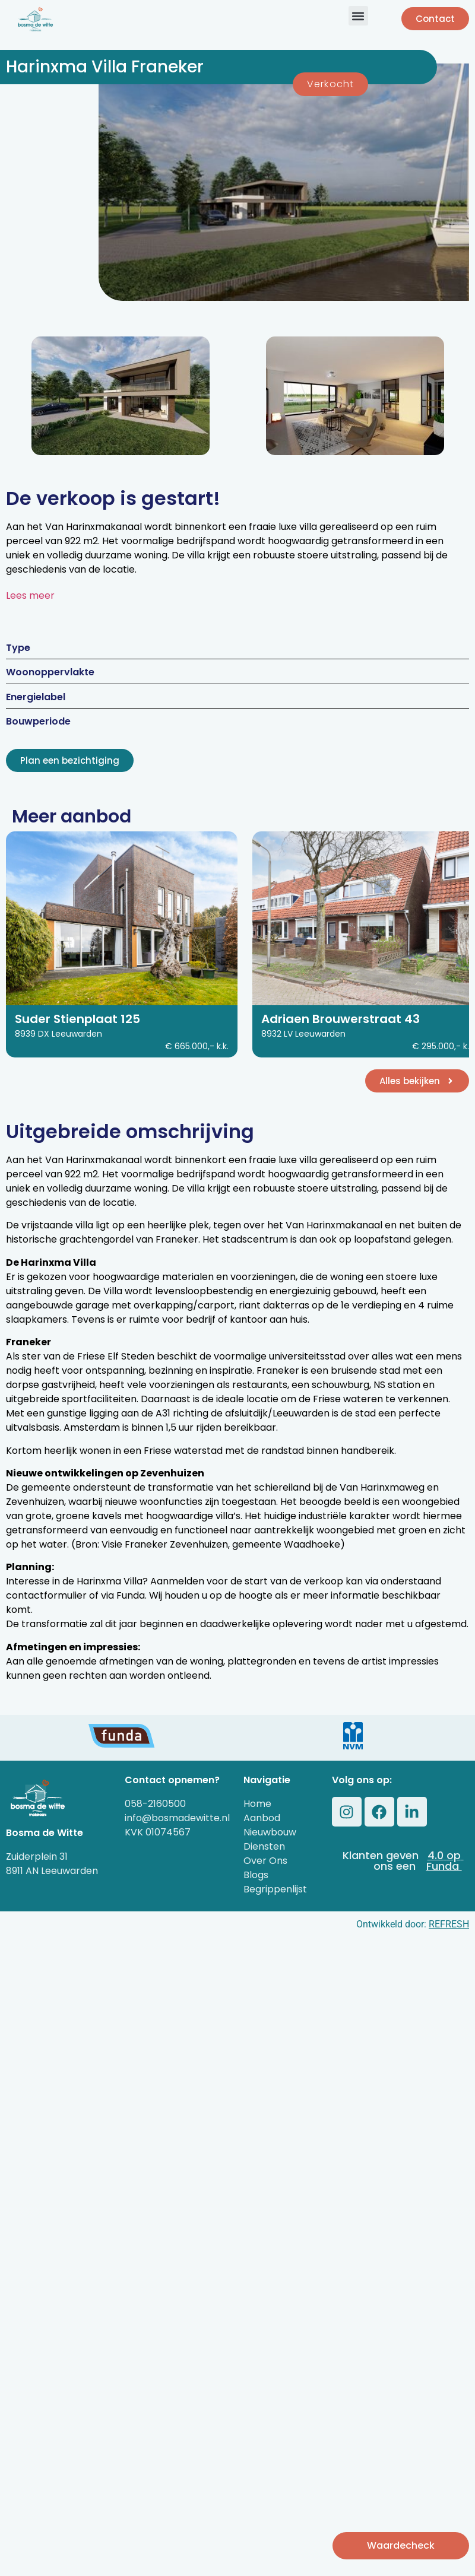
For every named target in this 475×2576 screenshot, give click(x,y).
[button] (358, 16)
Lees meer (30, 595)
